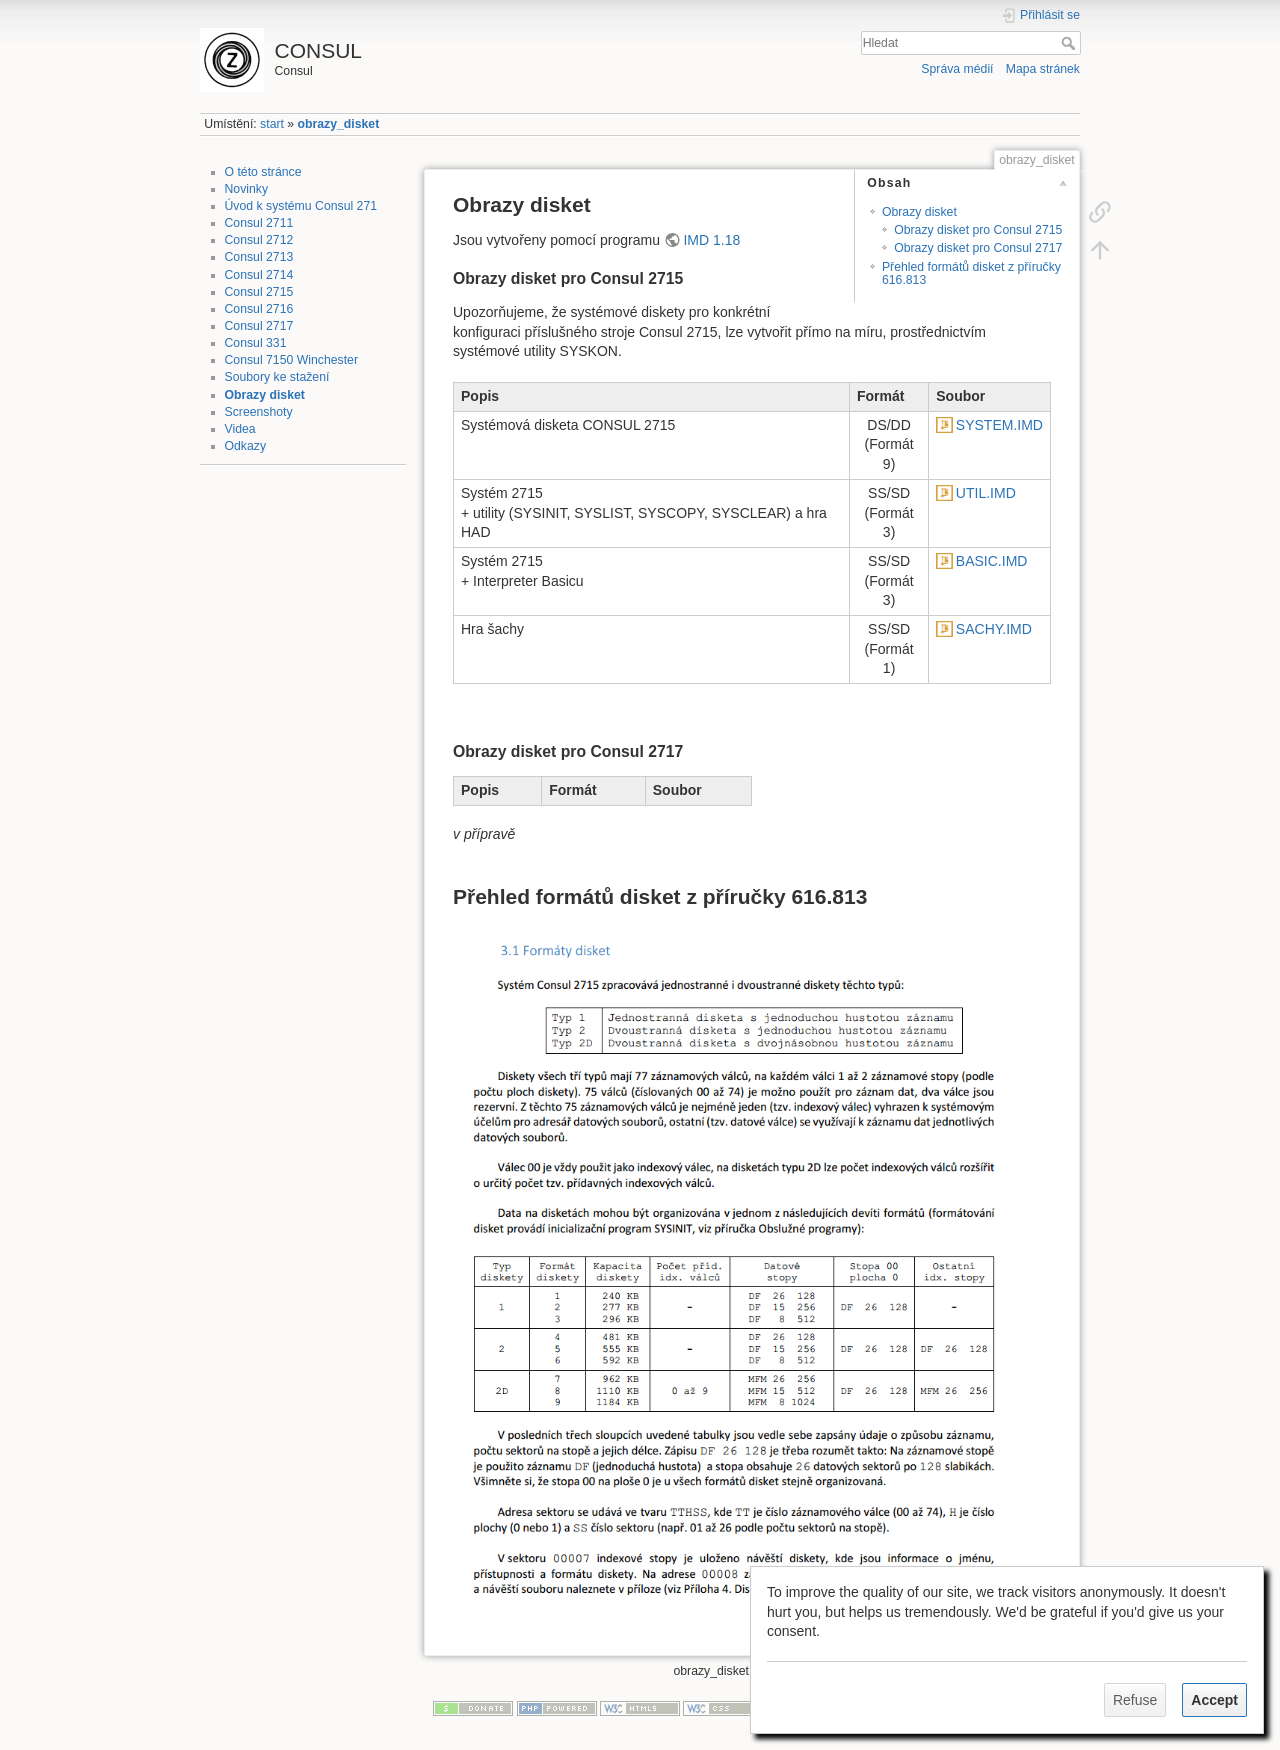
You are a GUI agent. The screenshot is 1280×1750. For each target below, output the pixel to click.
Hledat (1070, 43)
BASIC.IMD (992, 561)
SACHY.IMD (994, 629)
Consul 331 (256, 343)
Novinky (247, 189)
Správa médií (957, 69)
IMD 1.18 (711, 240)
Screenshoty (259, 412)
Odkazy (246, 446)
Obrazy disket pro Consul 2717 (978, 248)
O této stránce (263, 172)
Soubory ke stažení (277, 377)
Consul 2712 (259, 240)
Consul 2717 (259, 326)
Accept (1214, 1700)
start (272, 124)
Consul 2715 (259, 292)
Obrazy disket (265, 395)
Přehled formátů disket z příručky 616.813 (971, 273)
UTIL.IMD (986, 493)
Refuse (1135, 1700)
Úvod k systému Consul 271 (301, 206)
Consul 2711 (259, 223)
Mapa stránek (1043, 69)
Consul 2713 (259, 257)
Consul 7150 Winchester (291, 360)
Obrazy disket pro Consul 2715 (978, 230)
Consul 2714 (259, 275)
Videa (240, 429)
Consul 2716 (259, 309)
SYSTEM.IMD (999, 425)
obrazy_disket (339, 124)
